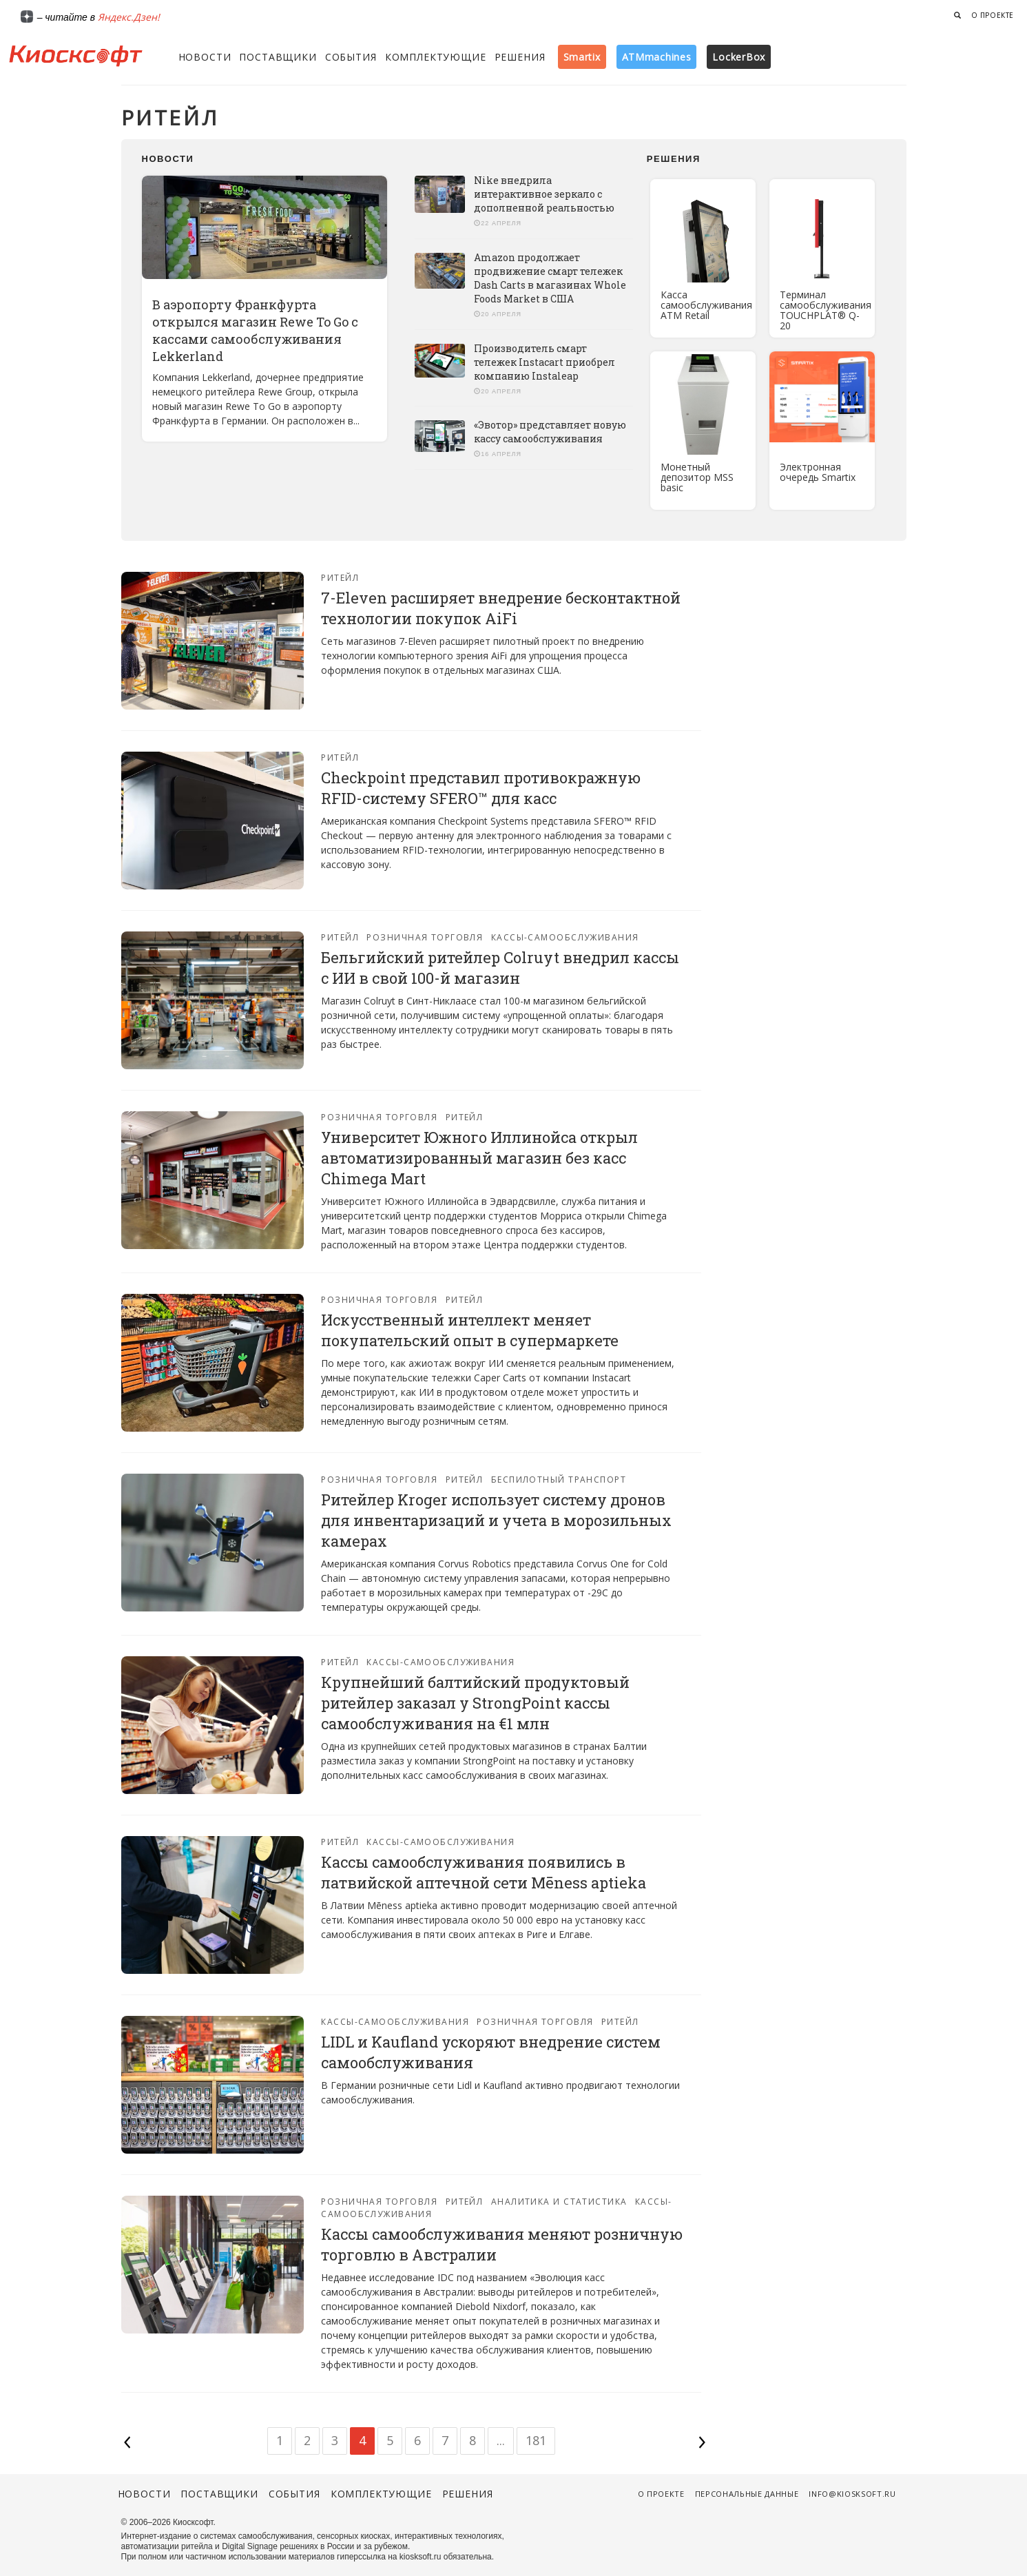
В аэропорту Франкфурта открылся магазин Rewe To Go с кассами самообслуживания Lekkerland (255, 330)
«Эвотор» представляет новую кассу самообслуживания (550, 431)
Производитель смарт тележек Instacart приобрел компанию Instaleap (544, 362)
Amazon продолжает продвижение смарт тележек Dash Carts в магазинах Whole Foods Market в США (550, 278)
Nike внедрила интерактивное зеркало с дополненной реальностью (544, 194)
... (501, 2440)
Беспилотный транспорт (558, 1479)
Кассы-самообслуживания (565, 937)
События (351, 56)
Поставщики (277, 56)
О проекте (992, 15)
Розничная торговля (424, 937)
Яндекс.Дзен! (129, 16)
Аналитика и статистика (559, 2201)
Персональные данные (747, 2494)
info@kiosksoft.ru (852, 2494)
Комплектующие (435, 56)
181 (536, 2440)
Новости (204, 56)
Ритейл (340, 578)
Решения (520, 56)
